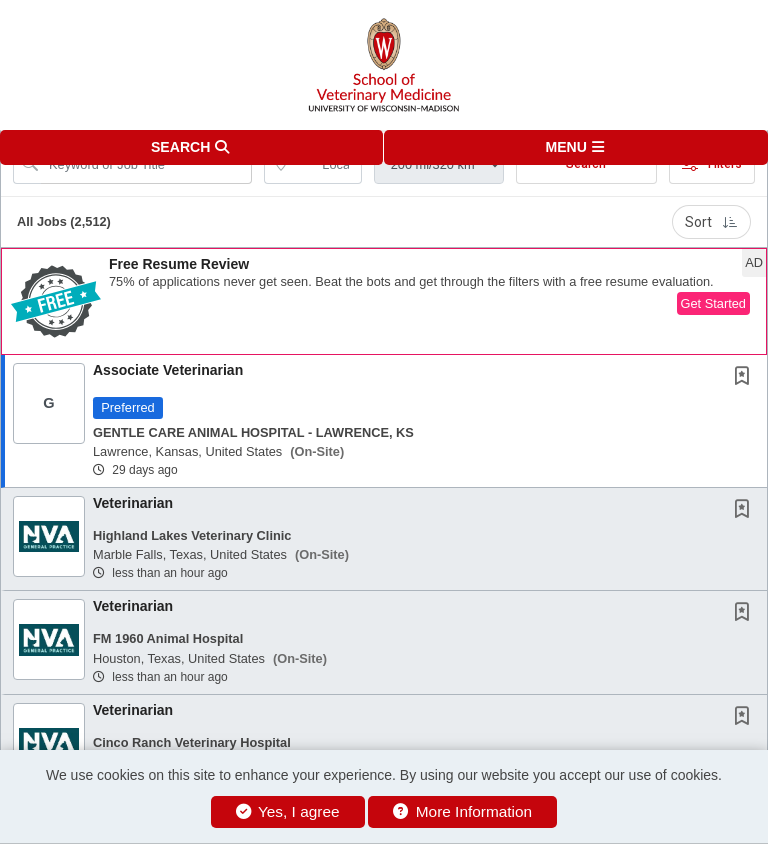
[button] (576, 147)
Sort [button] (711, 222)
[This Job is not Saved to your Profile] (746, 378)
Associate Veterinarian (168, 370)
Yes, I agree (288, 811)
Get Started (713, 303)
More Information (462, 811)
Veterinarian (133, 503)
